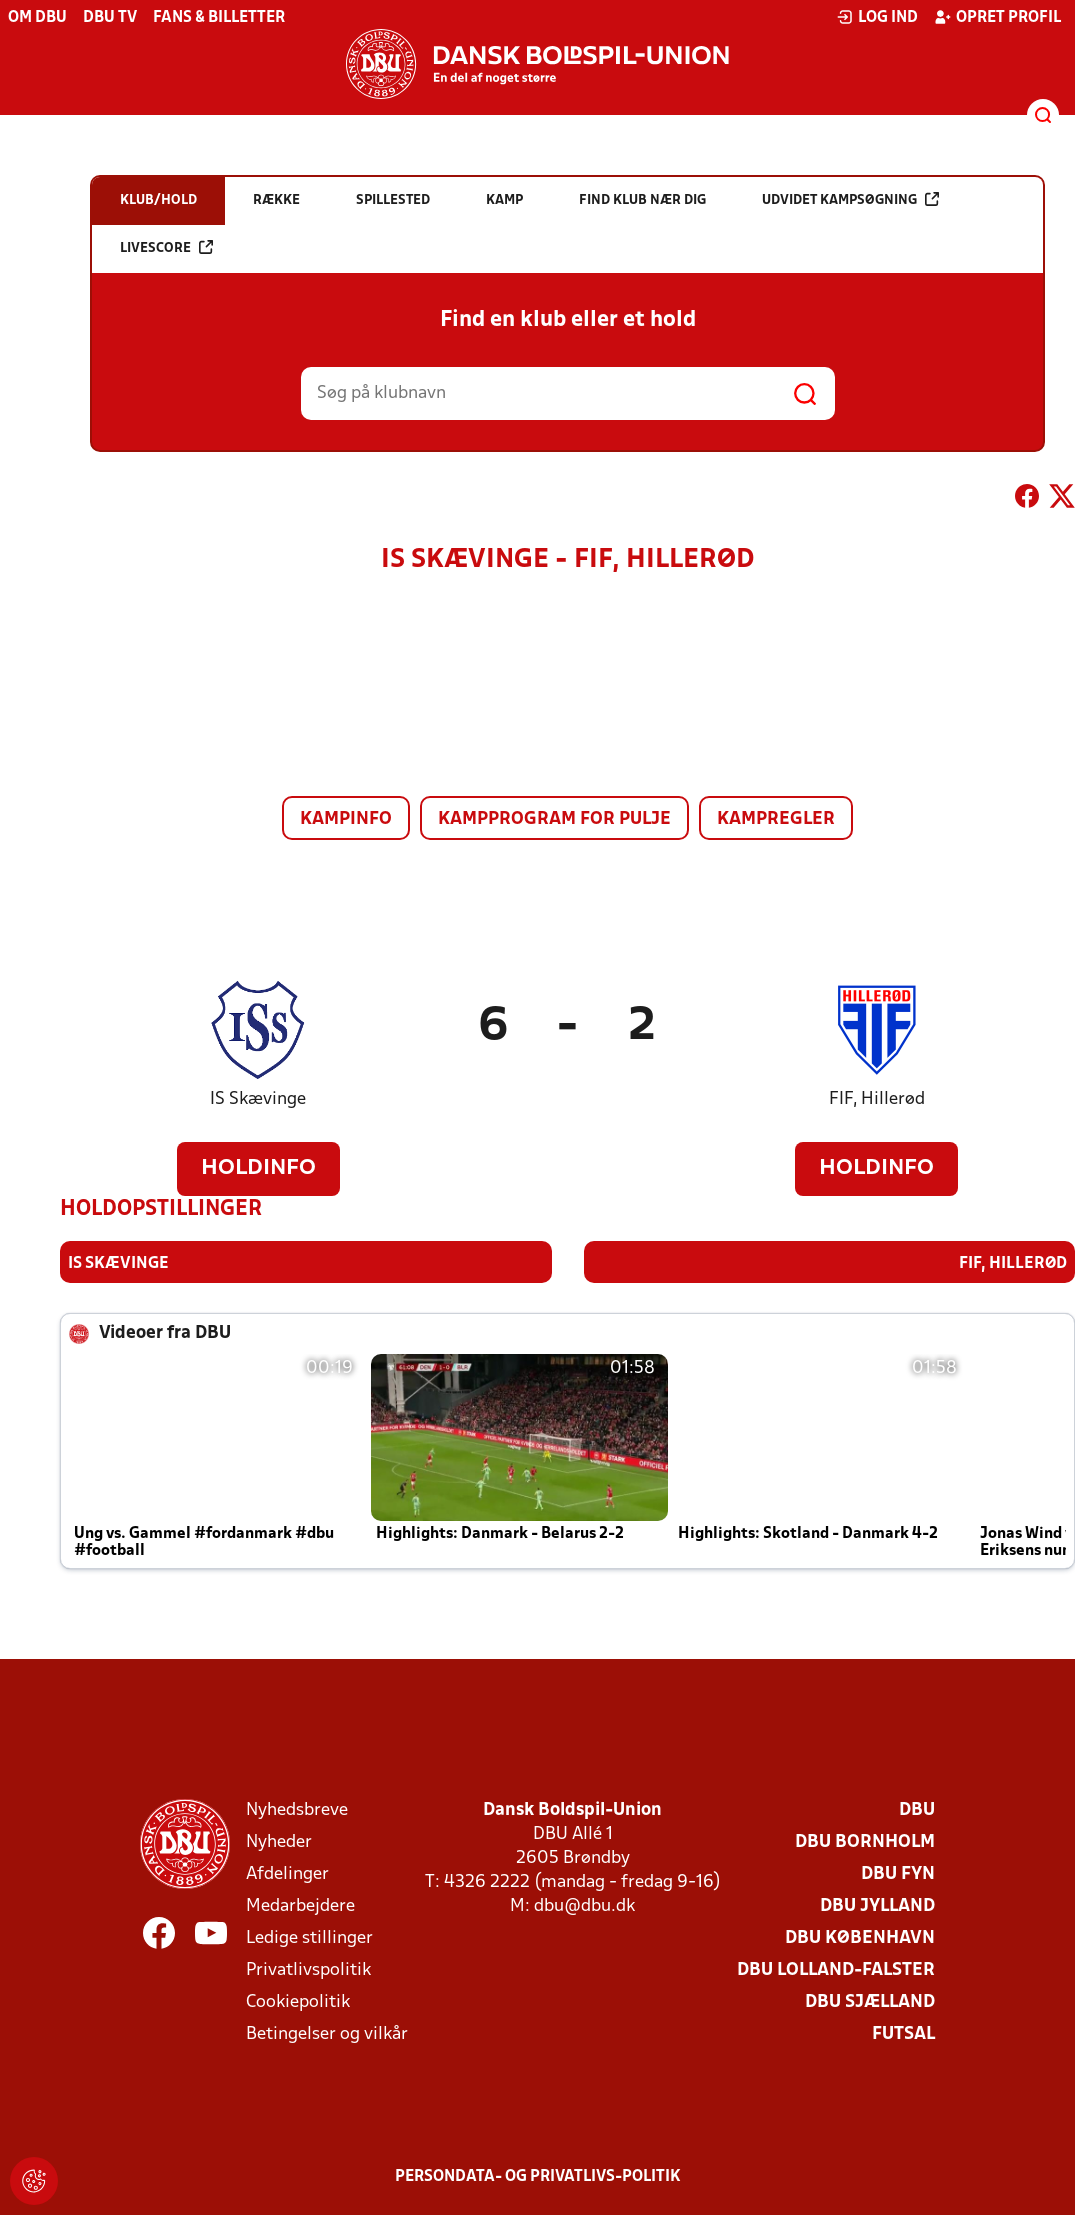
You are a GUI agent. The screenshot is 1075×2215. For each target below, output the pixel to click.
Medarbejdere (300, 1906)
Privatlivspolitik (308, 1970)
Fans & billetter (219, 18)
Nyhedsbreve (297, 1810)
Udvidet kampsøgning (850, 199)
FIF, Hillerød (877, 1099)
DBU (917, 1810)
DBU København (860, 1938)
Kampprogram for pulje (554, 819)
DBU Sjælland (870, 2002)
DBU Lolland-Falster (836, 1970)
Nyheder (279, 1842)
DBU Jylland (877, 1906)
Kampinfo (346, 819)
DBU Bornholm (865, 1842)
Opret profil (997, 17)
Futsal (903, 2034)
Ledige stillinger (309, 1938)
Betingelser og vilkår (327, 2034)
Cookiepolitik (298, 2002)
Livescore (166, 247)
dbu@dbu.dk (584, 1906)
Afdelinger (287, 1874)
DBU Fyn (898, 1874)
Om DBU (37, 18)
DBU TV (110, 18)
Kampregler (776, 819)
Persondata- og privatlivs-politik (538, 2177)
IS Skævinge (258, 1099)
